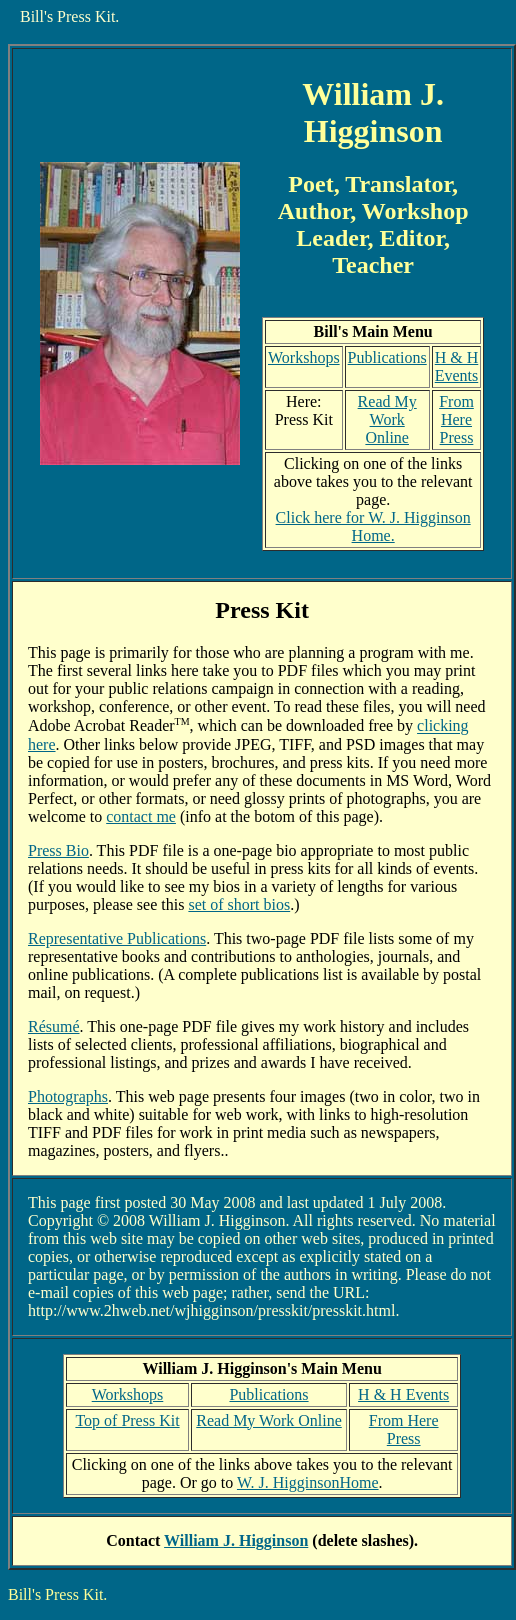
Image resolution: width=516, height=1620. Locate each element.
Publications (387, 357)
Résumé (54, 1026)
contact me (141, 816)
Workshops (304, 357)
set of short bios (239, 904)
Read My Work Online (387, 419)
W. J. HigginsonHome (308, 1482)
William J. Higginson (236, 1540)
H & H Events (457, 366)
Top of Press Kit (127, 1420)
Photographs (68, 1096)
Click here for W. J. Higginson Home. (373, 526)
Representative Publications (117, 938)
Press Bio (58, 850)
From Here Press (456, 419)
